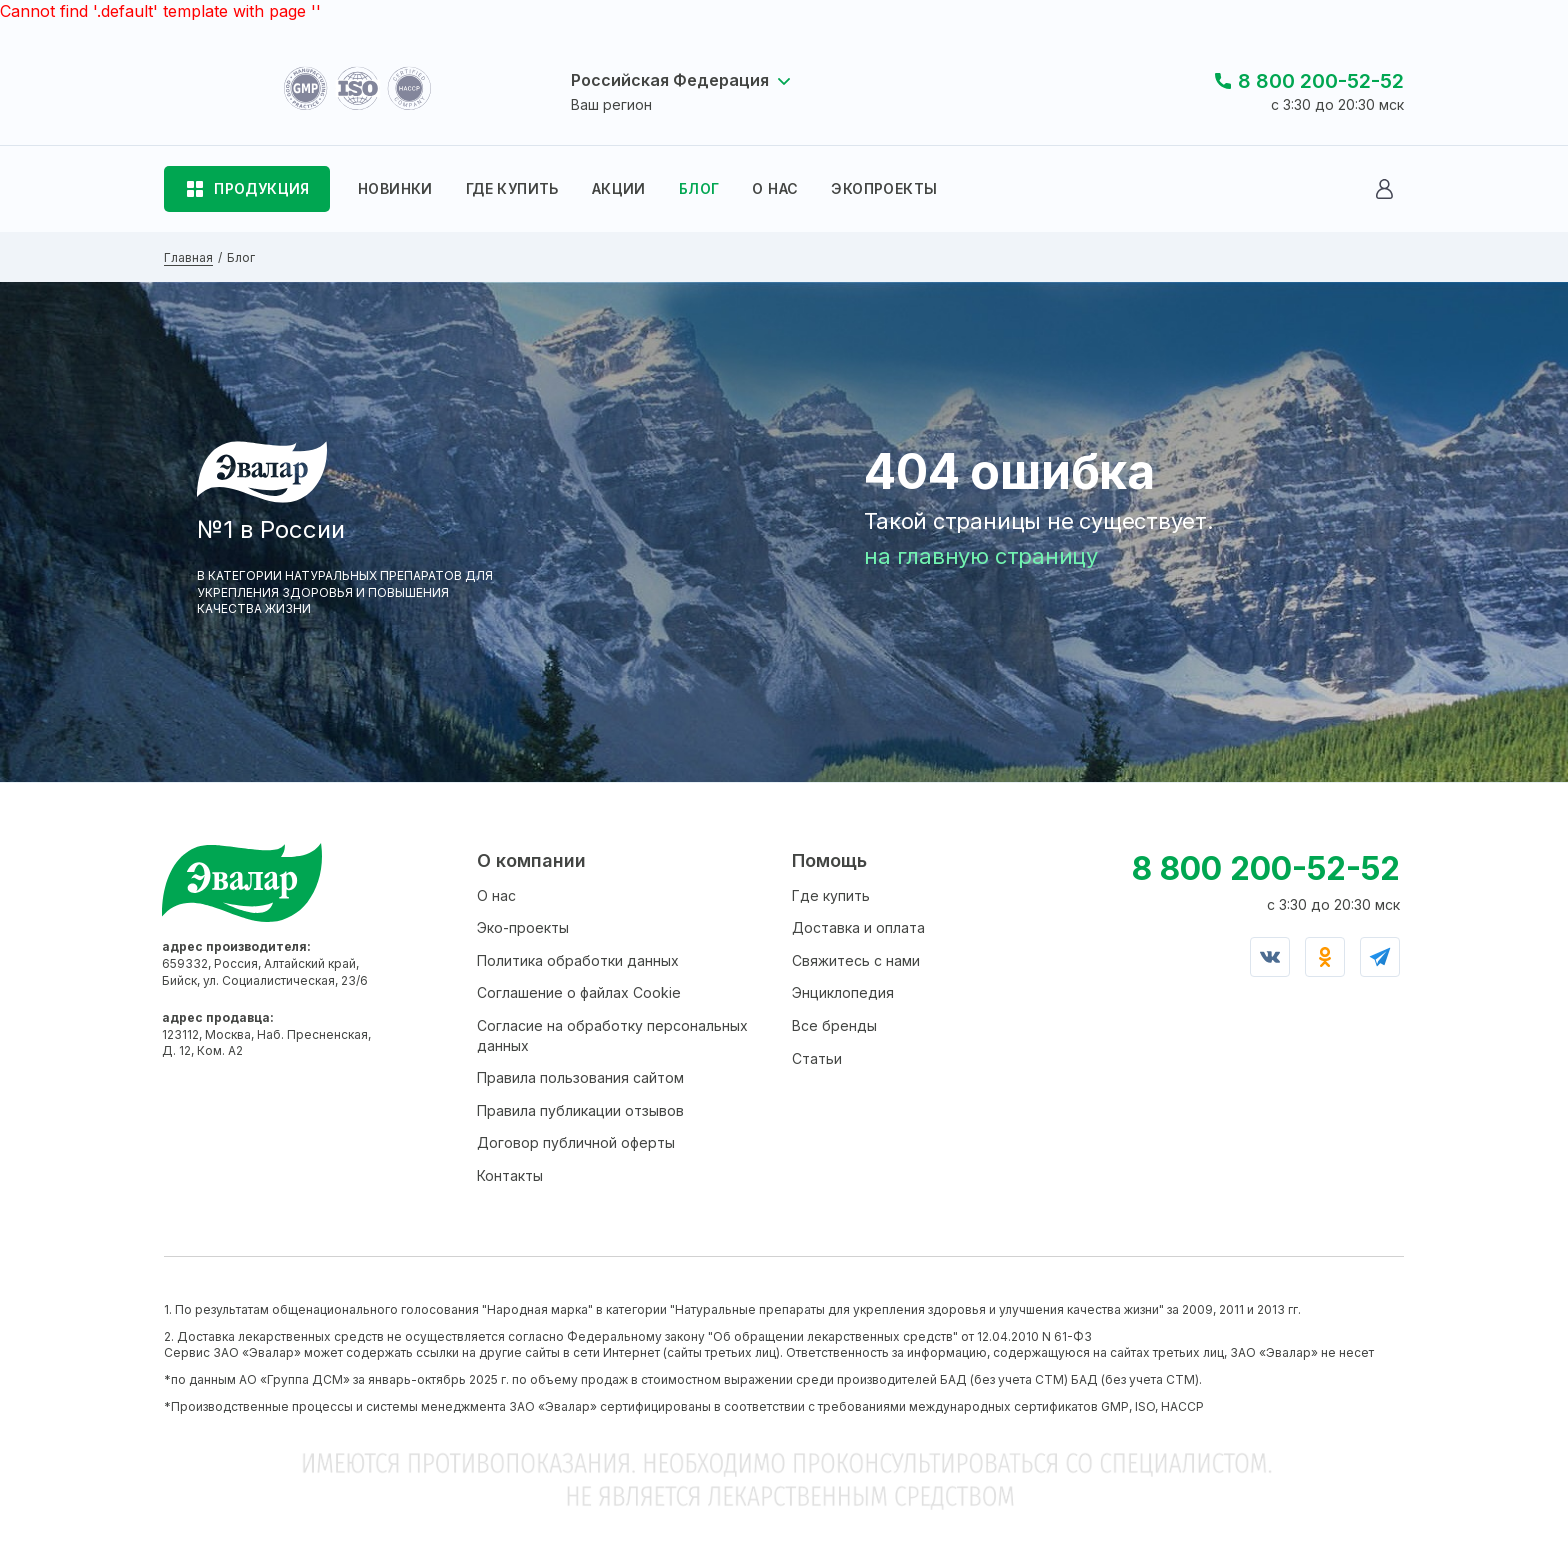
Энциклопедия (843, 992)
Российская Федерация (670, 80)
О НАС (775, 188)
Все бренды (834, 1025)
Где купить (831, 895)
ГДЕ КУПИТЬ (512, 188)
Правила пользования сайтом (580, 1077)
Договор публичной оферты (576, 1142)
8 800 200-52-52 (1321, 81)
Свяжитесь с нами (856, 960)
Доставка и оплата (858, 927)
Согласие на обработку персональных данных (612, 1035)
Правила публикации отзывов (580, 1110)
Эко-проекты (523, 927)
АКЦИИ (619, 188)
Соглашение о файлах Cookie (579, 992)
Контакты (510, 1175)
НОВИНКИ (395, 188)
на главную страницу (981, 556)
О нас (496, 895)
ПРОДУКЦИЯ (262, 188)
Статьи (817, 1058)
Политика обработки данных (578, 960)
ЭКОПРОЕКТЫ (884, 188)
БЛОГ (699, 188)
